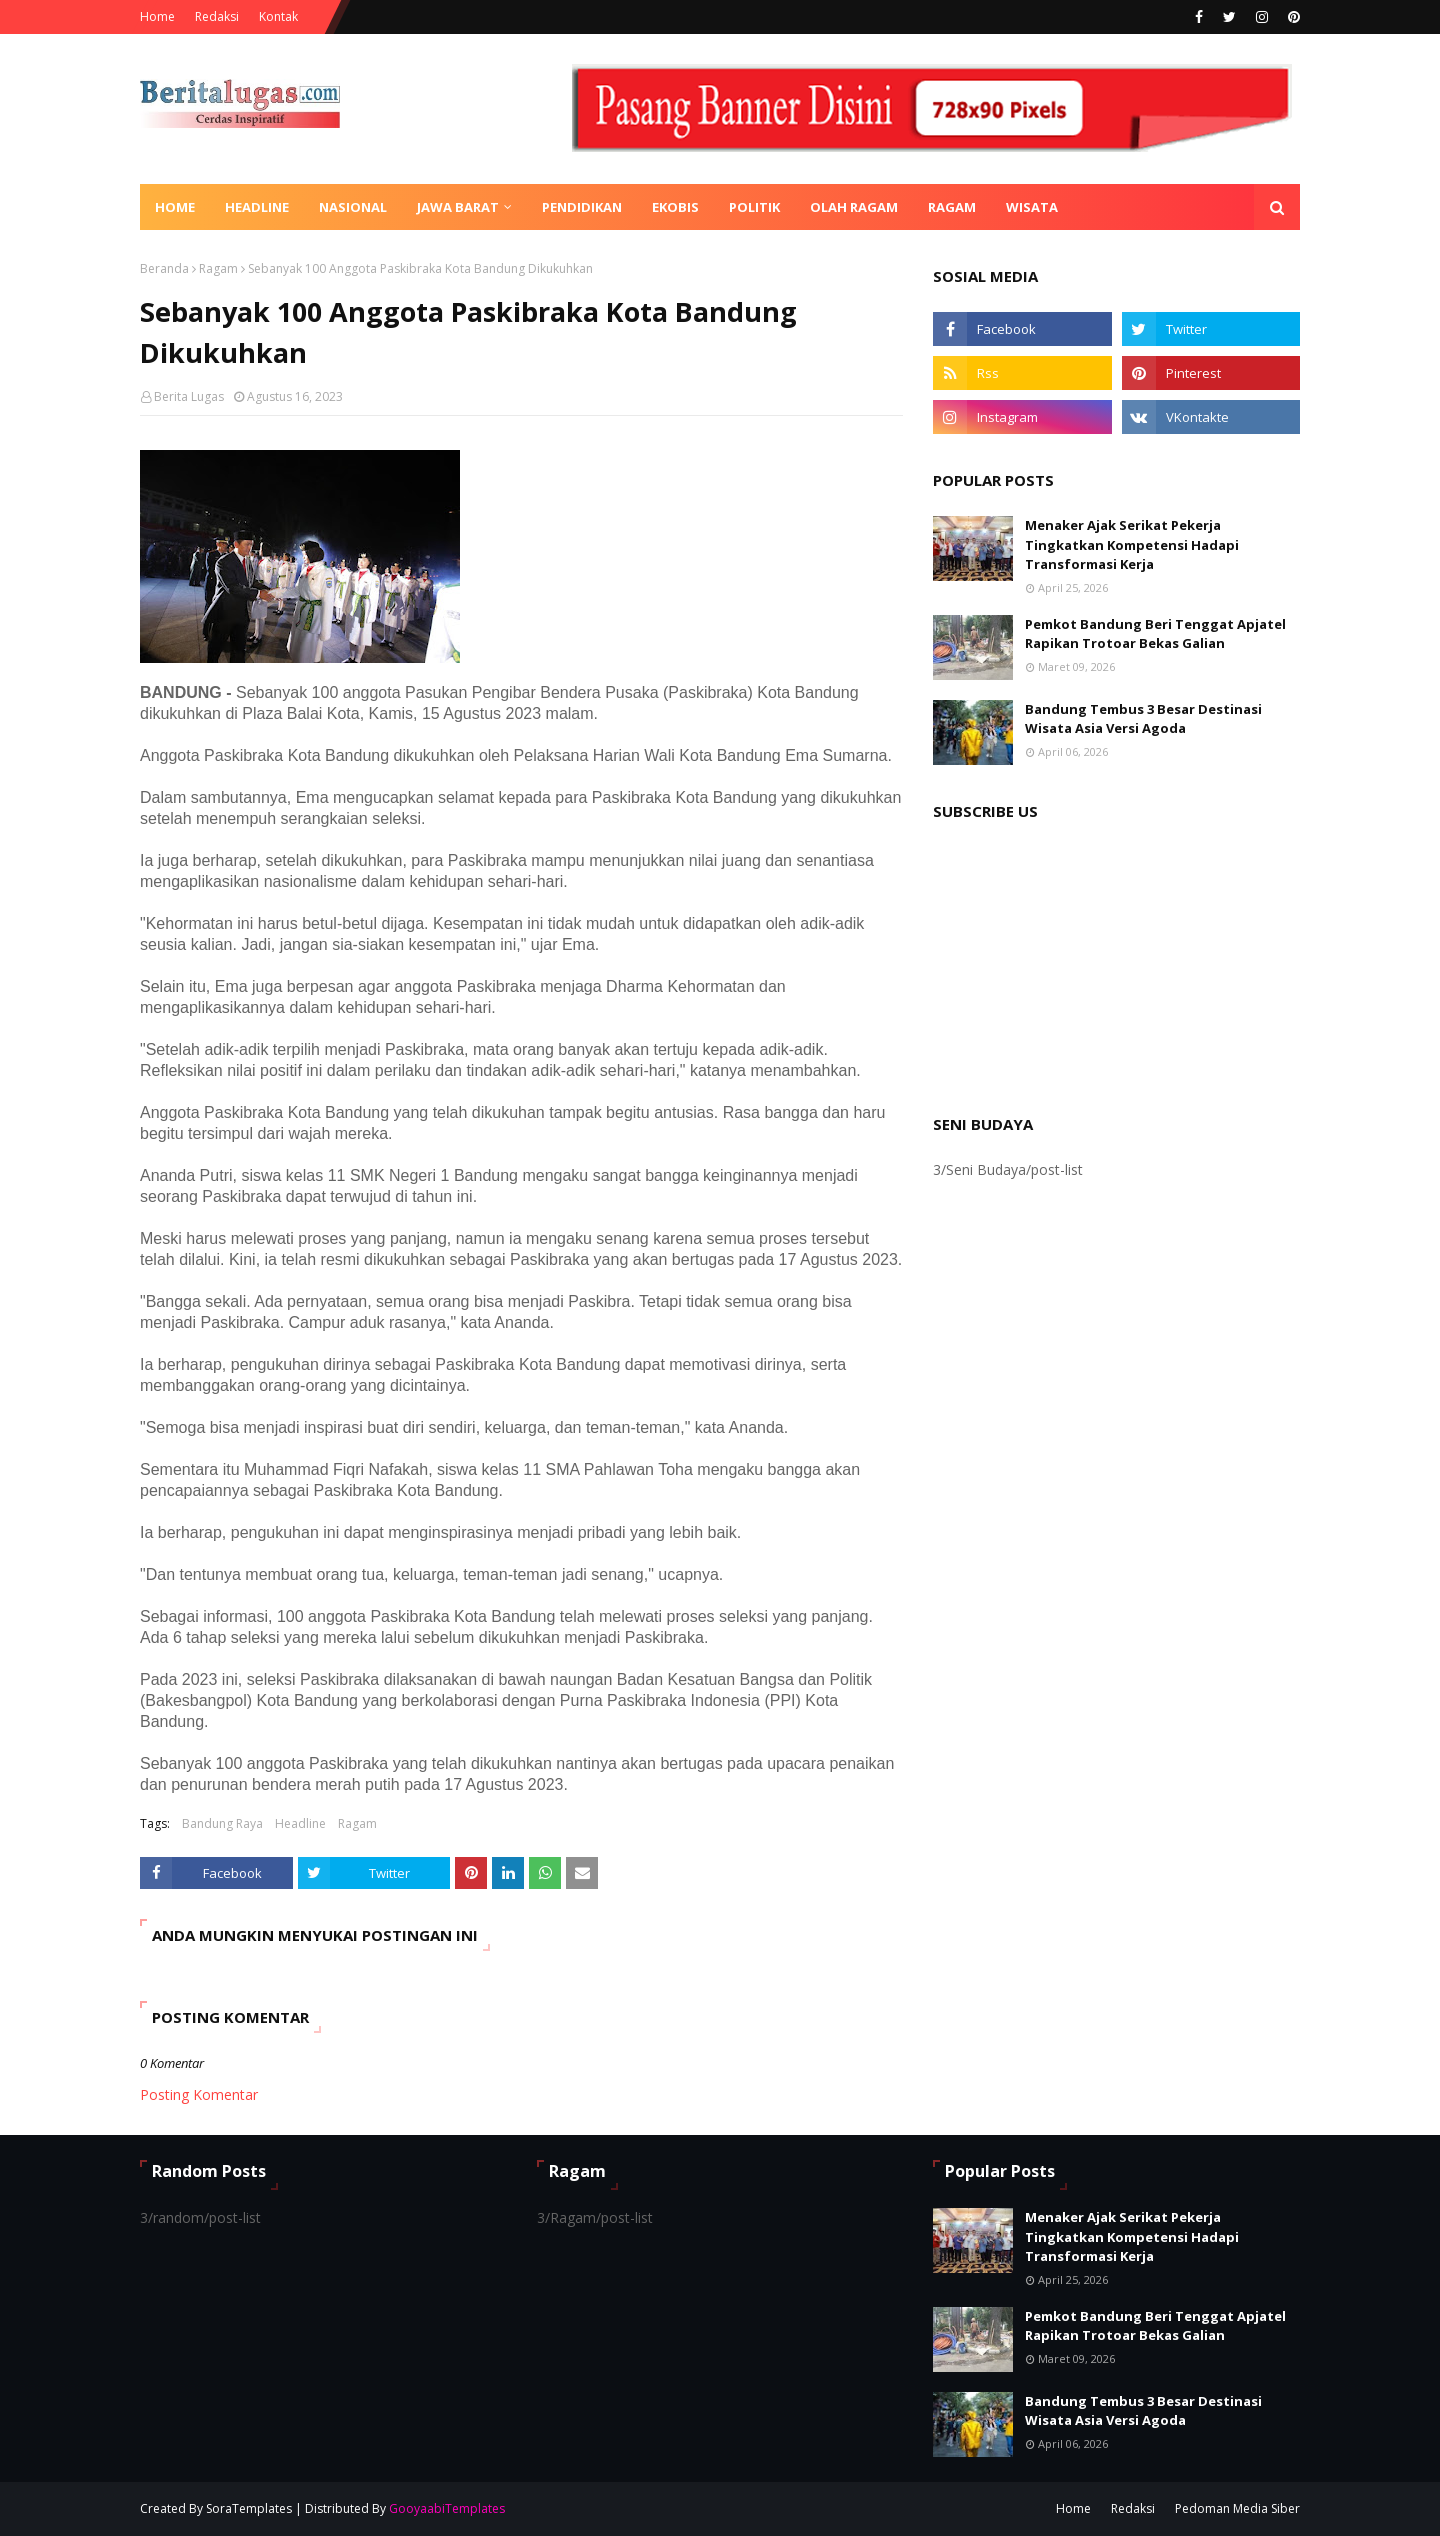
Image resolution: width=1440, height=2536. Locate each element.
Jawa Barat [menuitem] (458, 207)
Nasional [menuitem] (353, 207)
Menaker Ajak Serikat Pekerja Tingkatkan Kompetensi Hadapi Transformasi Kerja (1132, 544)
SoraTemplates (249, 2508)
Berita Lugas (189, 396)
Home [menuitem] (175, 207)
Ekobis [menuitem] (675, 207)
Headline (300, 1823)
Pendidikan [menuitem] (582, 207)
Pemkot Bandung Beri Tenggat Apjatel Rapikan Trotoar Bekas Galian (1155, 634)
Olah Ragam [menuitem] (854, 207)
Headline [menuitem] (257, 207)
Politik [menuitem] (754, 207)
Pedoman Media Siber (1237, 2508)
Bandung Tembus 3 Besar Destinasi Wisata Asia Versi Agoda (1143, 719)
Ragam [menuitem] (952, 207)
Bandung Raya (222, 1823)
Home (157, 16)
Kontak (278, 16)
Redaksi (217, 16)
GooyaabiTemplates (447, 2508)
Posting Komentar (199, 2094)
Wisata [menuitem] (1032, 207)
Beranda (164, 268)
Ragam (218, 268)
